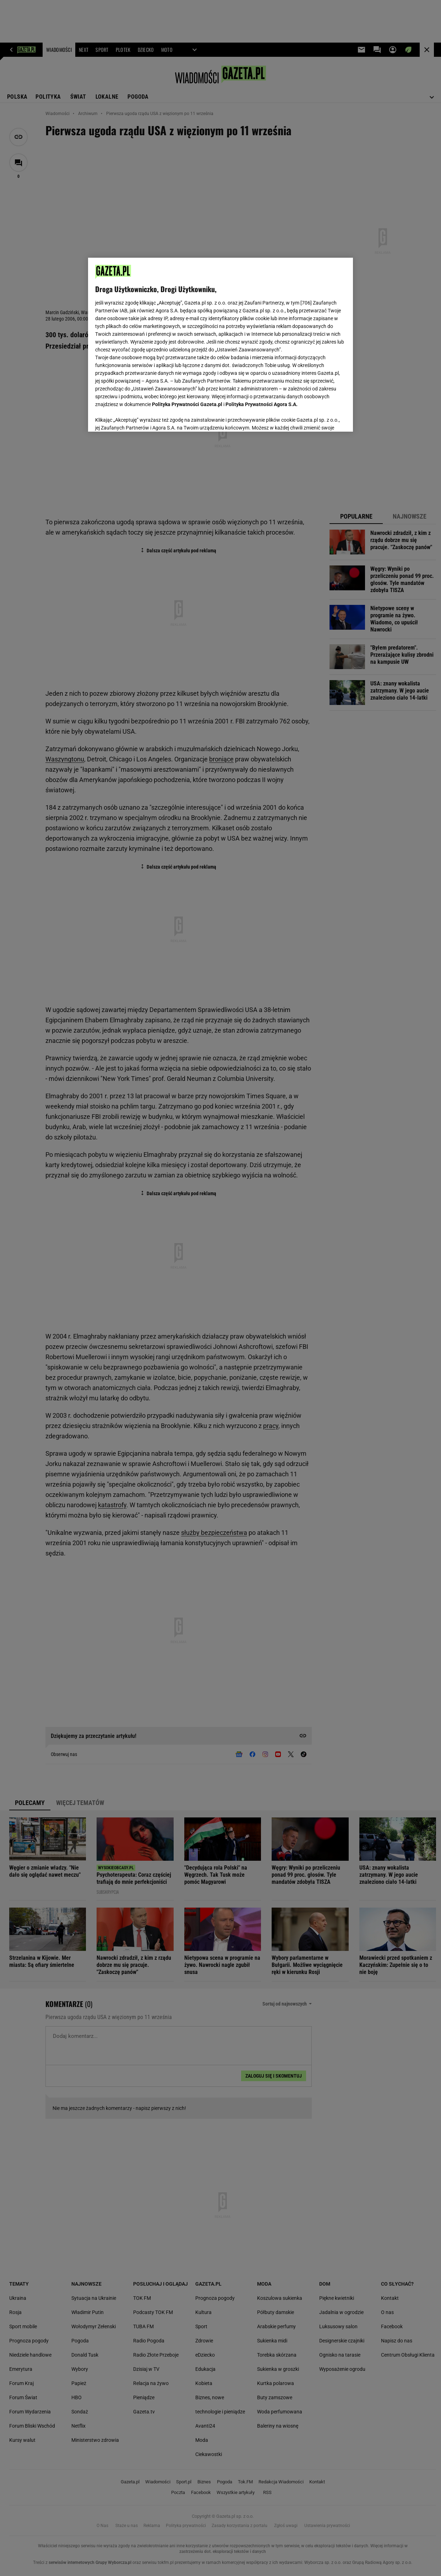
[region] (220, 345)
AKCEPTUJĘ (321, 418)
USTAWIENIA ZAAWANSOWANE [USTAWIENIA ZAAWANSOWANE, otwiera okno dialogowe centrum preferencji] (141, 417)
